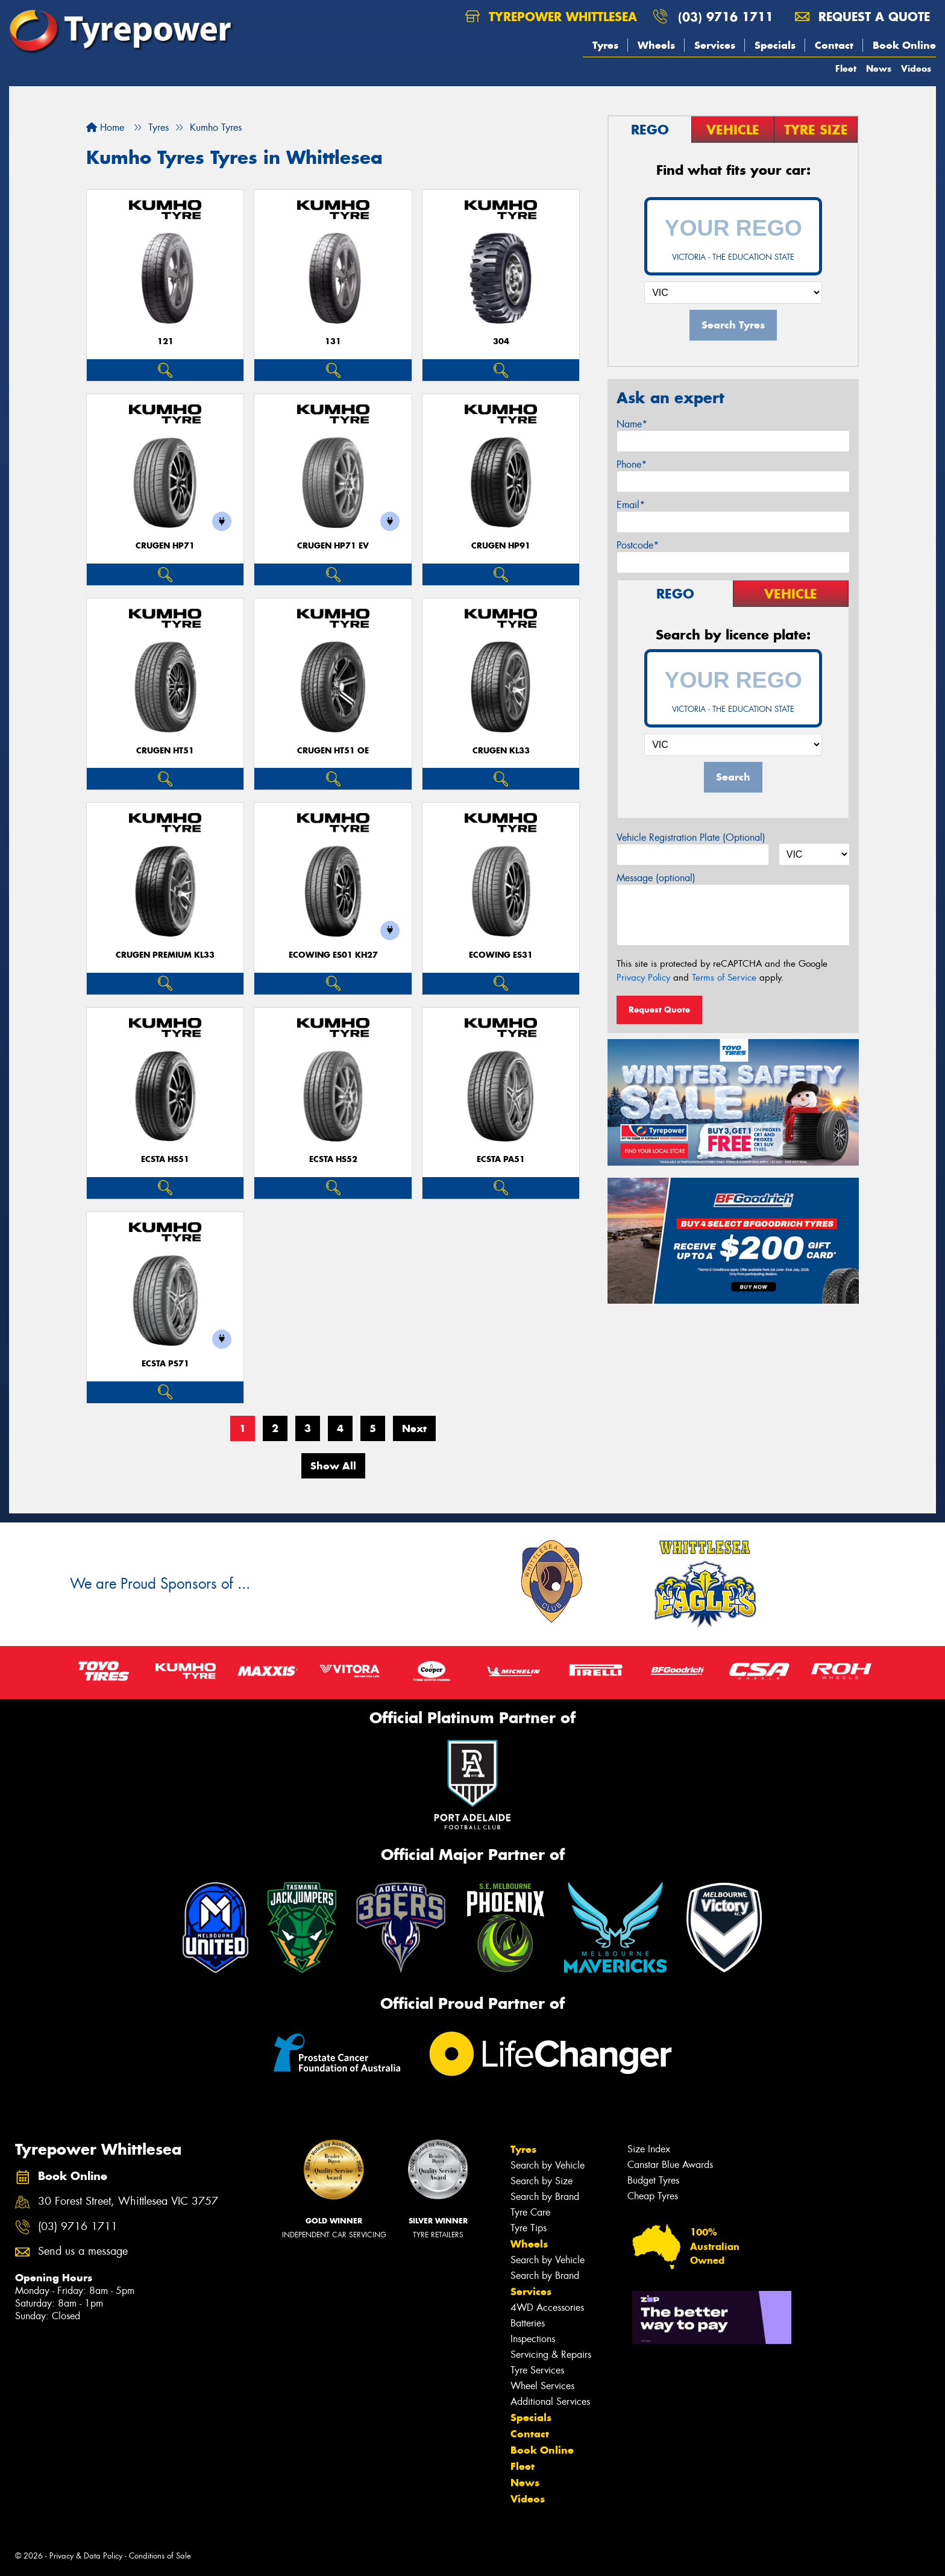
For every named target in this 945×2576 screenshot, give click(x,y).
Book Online (904, 45)
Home (105, 127)
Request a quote (862, 16)
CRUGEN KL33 (501, 751)
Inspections (532, 2339)
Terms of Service (724, 978)
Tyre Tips (528, 2228)
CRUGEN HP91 (500, 546)
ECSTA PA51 (501, 1159)
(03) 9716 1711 (725, 16)
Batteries (527, 2323)
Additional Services (550, 2401)
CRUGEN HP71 (165, 546)
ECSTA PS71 (165, 1364)
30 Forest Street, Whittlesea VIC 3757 (128, 2201)
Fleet (845, 68)
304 (501, 341)
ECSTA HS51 (165, 1159)
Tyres (605, 45)
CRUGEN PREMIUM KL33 (165, 955)
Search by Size (541, 2181)
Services (714, 45)
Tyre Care (530, 2212)
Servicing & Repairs (550, 2354)
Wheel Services (542, 2386)
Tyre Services (537, 2370)
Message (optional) (656, 878)
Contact (834, 45)
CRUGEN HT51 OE (333, 751)
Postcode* (638, 545)
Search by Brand (544, 2196)
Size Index (648, 2149)
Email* (631, 504)
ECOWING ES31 (501, 955)
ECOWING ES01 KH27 (333, 955)
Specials (775, 45)
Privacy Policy (643, 978)
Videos (916, 68)
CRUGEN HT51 (165, 751)
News (878, 68)
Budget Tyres (653, 2180)
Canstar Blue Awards (670, 2164)
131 (333, 341)
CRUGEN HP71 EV (333, 546)
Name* (632, 424)
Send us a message (83, 2251)
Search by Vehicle (547, 2165)
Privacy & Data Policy (85, 2556)
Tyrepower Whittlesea (551, 16)
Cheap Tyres (652, 2196)
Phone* (632, 464)
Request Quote (659, 1009)
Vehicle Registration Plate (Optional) (691, 837)
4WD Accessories (547, 2307)
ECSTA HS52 (333, 1159)
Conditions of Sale (160, 2556)
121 (165, 341)
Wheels (656, 45)
